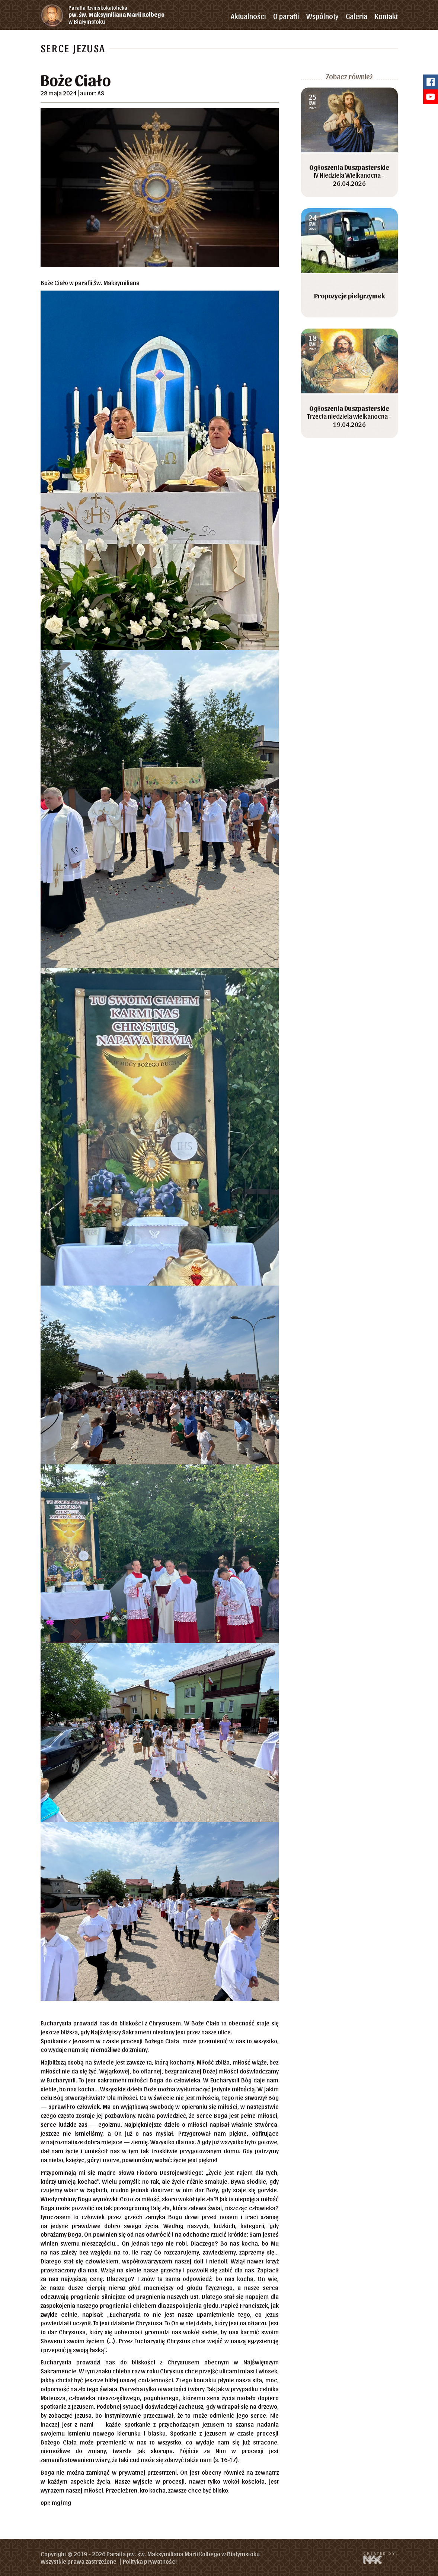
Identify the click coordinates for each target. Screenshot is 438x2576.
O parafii (286, 16)
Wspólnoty (322, 16)
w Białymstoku (123, 14)
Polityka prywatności (150, 2561)
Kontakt (386, 16)
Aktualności (248, 16)
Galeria (356, 16)
